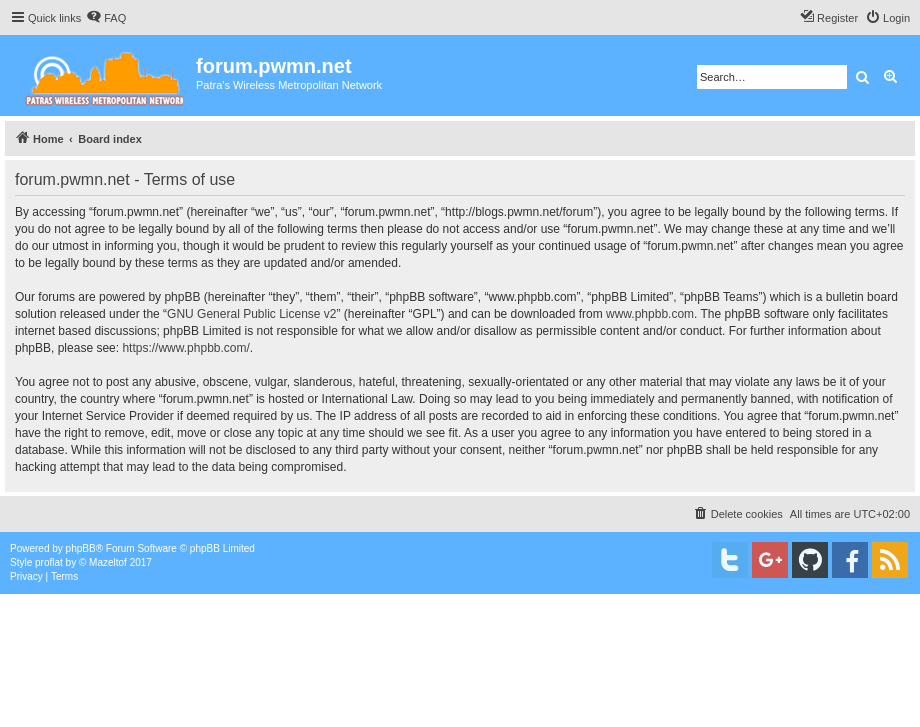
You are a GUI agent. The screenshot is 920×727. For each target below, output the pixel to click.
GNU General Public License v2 (251, 314)
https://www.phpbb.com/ (185, 348)
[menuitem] (106, 18)
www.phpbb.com (650, 314)
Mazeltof (108, 562)
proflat (49, 562)
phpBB (81, 548)
